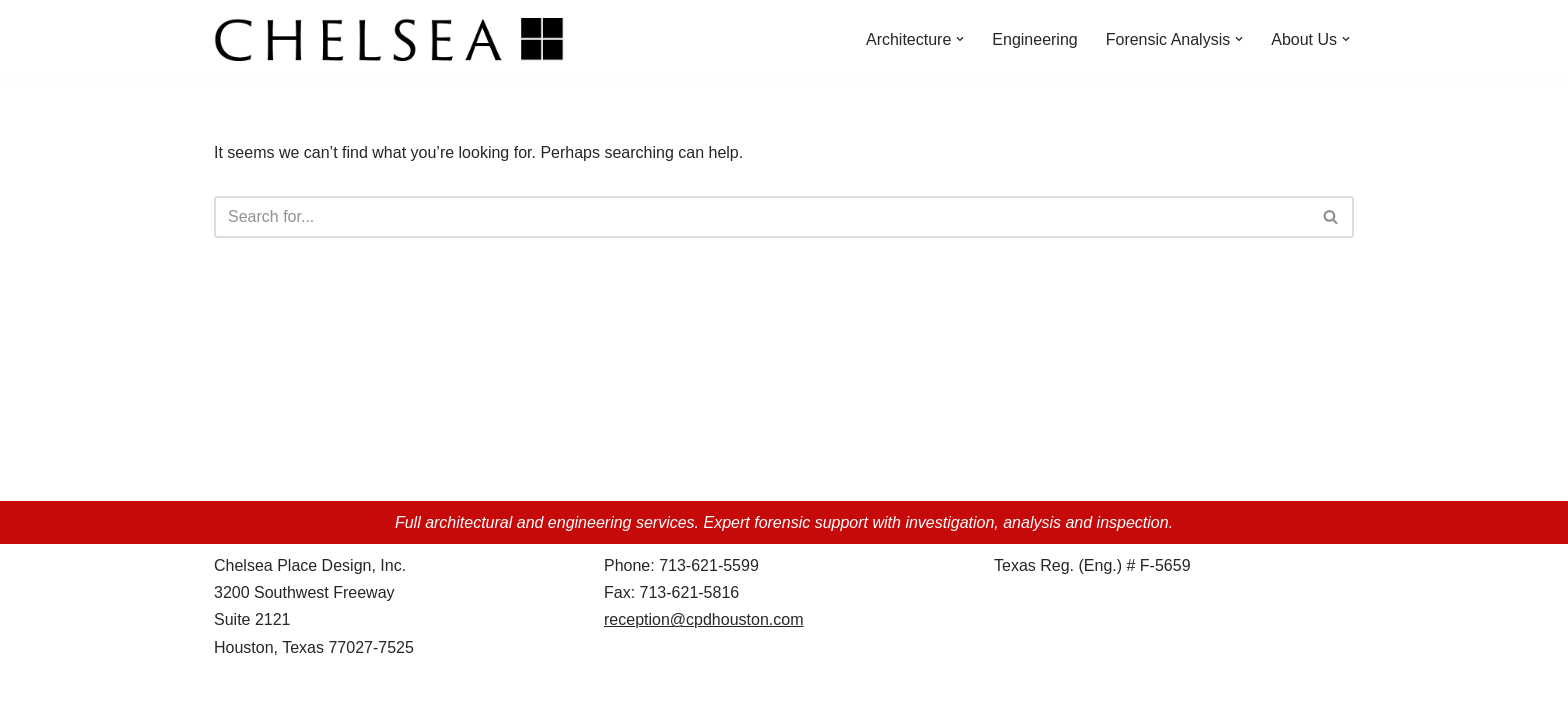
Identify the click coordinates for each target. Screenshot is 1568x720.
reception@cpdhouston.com (703, 619)
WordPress (392, 694)
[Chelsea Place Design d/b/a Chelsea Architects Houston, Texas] (394, 39)
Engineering (1034, 39)
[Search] (761, 217)
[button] (960, 39)
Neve (232, 694)
